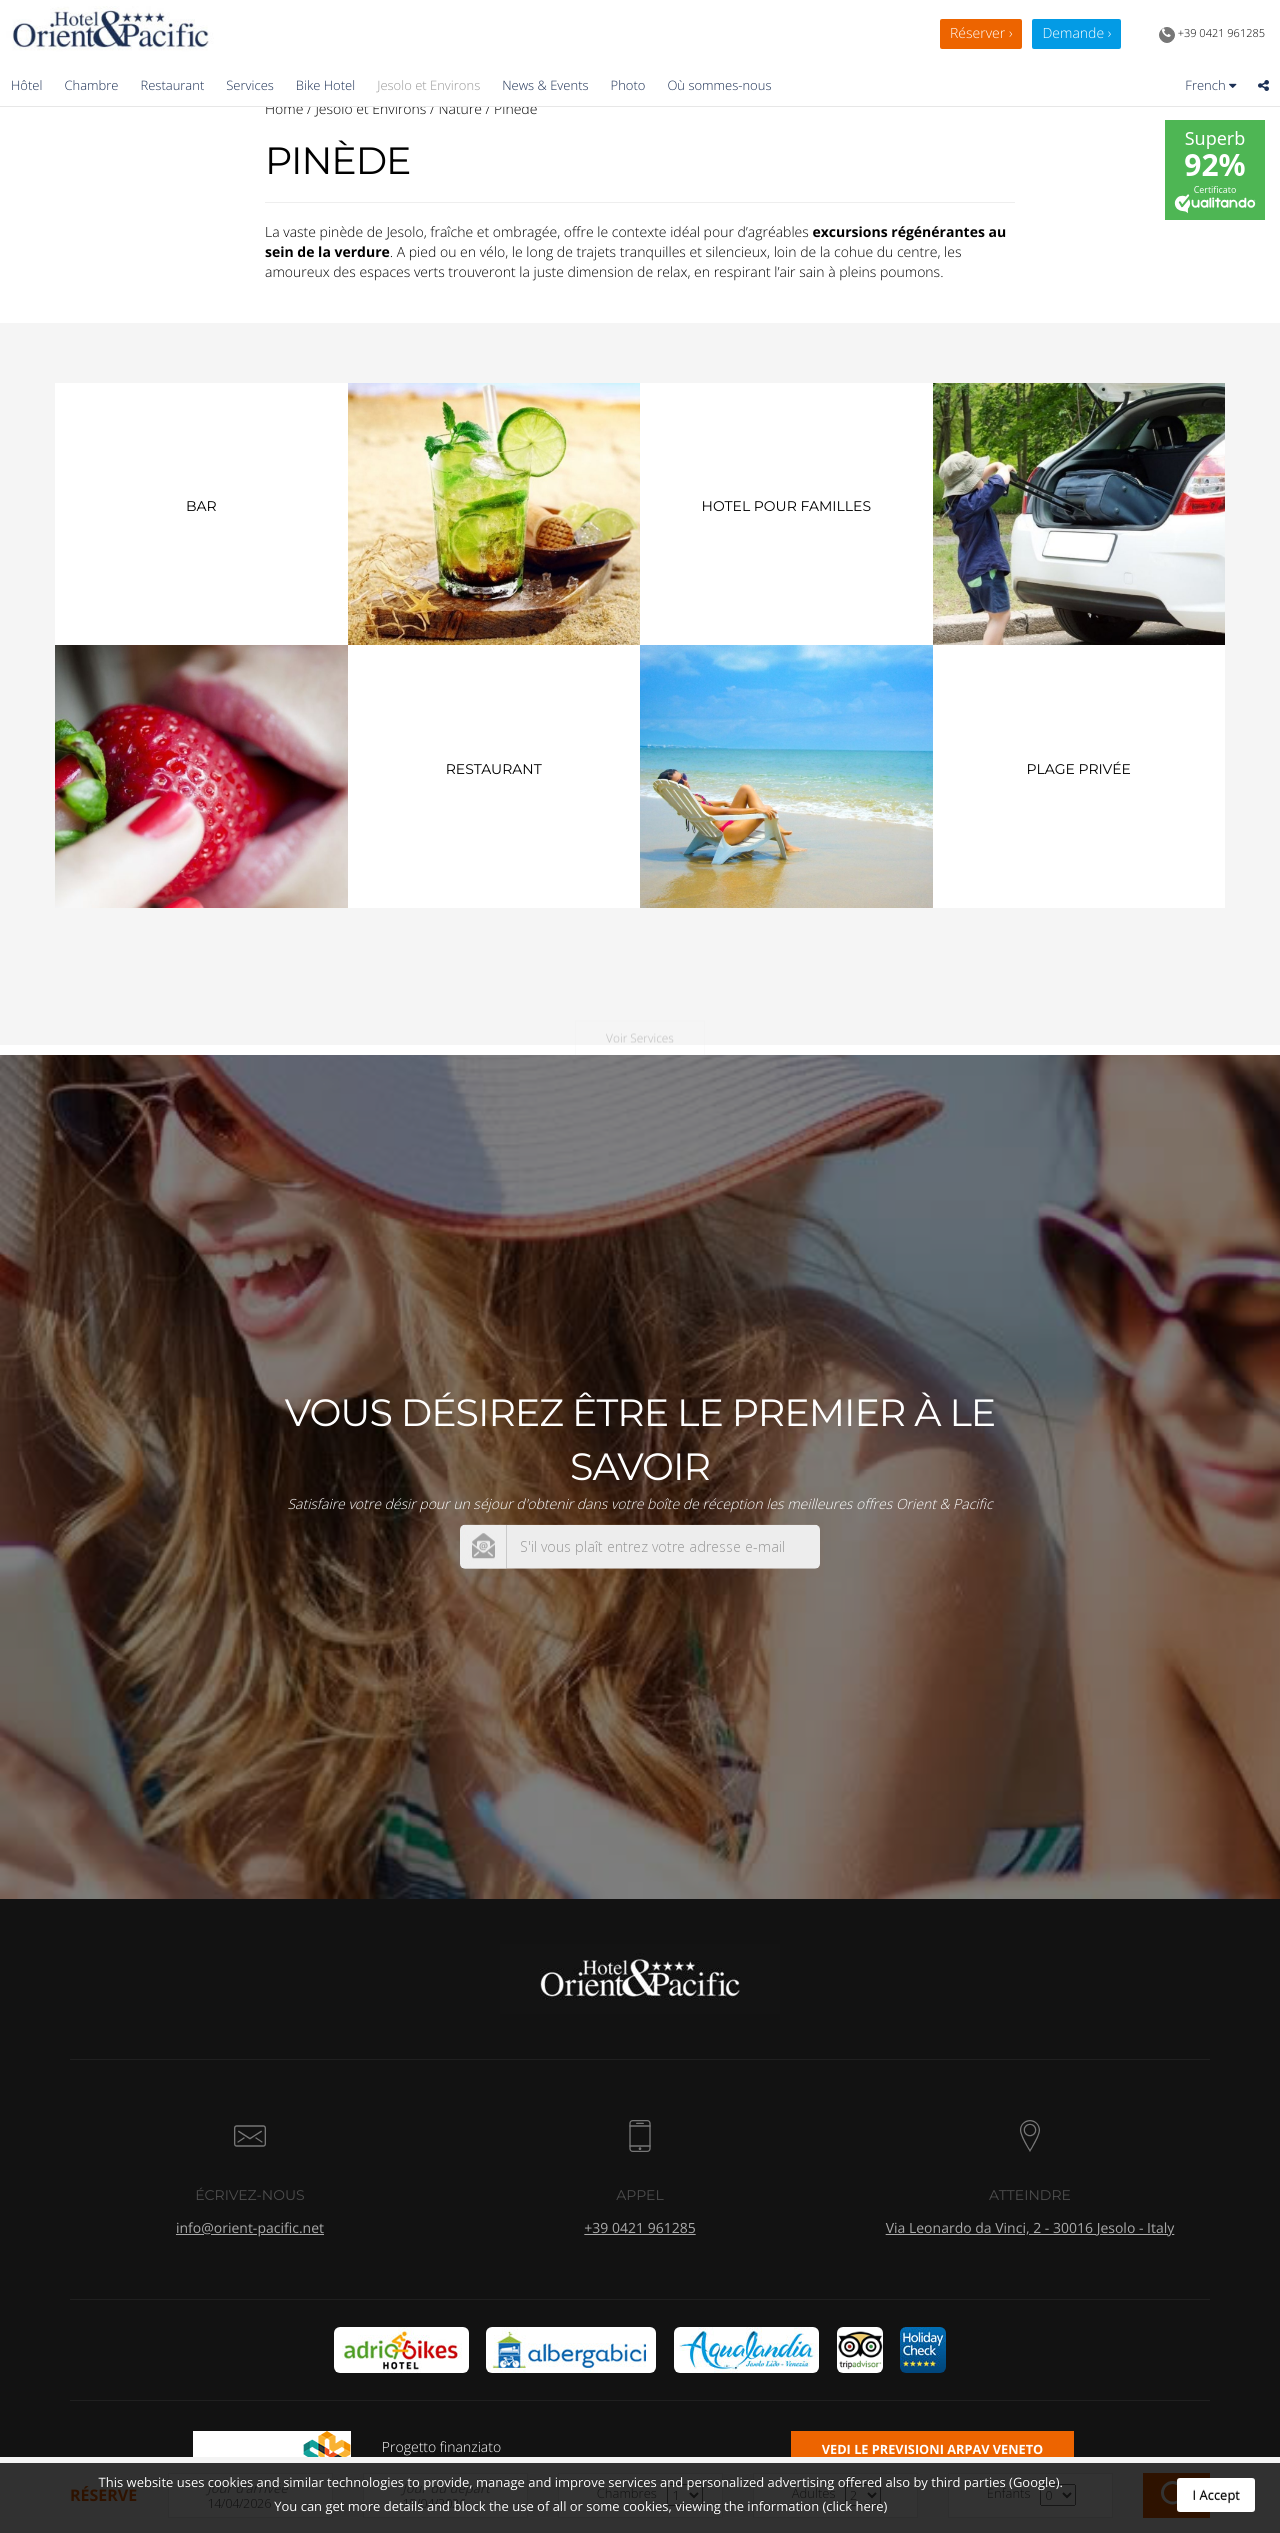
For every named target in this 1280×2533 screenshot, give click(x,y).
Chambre (91, 85)
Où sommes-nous (719, 85)
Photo (628, 85)
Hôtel (26, 85)
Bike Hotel (325, 85)
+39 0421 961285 (1212, 35)
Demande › (1076, 33)
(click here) (854, 2506)
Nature (460, 109)
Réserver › (981, 33)
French (1210, 85)
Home (284, 109)
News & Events (545, 85)
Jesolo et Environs (428, 85)
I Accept (1216, 2495)
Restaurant (172, 85)
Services (250, 85)
